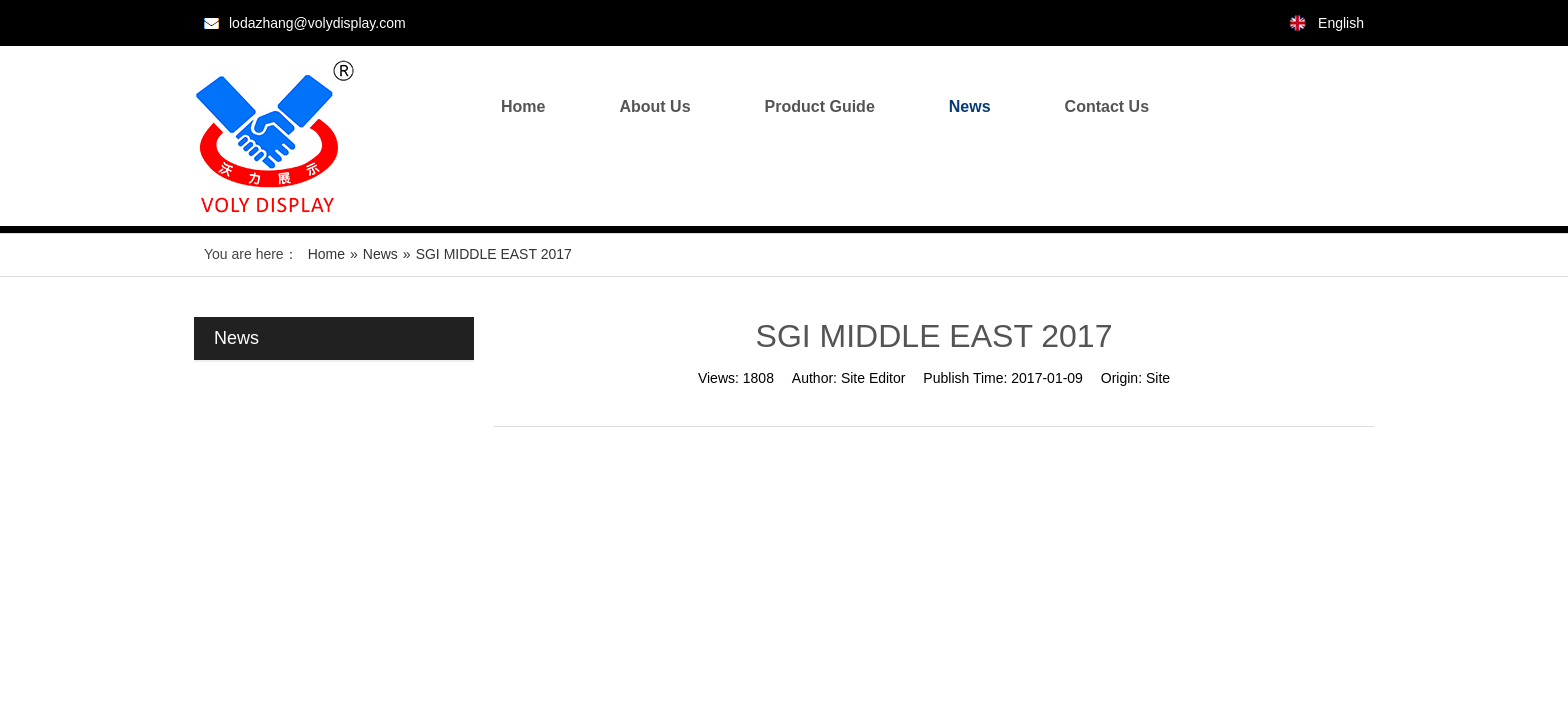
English (1341, 23)
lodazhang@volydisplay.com (317, 23)
